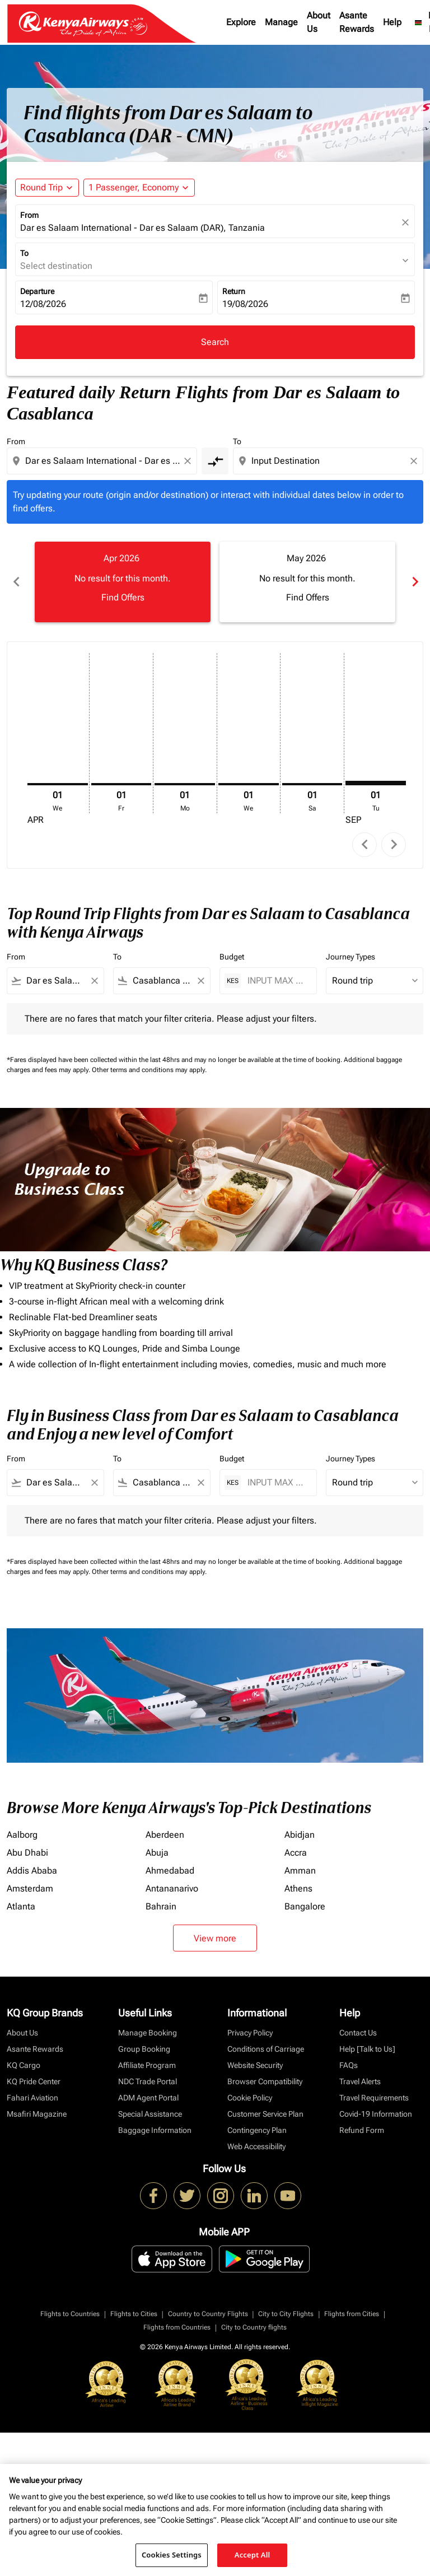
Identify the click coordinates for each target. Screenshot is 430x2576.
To (24, 253)
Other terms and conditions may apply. (149, 1070)
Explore (241, 22)
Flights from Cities (351, 2314)
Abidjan (299, 1834)
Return (233, 291)
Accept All (252, 2555)
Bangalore (304, 1906)
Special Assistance (150, 2113)
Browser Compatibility (264, 2081)
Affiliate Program (147, 2065)
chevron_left (365, 844)
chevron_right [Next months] (414, 581)
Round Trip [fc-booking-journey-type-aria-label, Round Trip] (41, 187)
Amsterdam (30, 1888)
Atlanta (21, 1906)
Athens (298, 1888)
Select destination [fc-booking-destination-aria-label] (56, 265)
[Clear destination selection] (415, 461)
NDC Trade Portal (147, 2081)
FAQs (348, 2065)
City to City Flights (286, 2314)
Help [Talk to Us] (367, 2048)
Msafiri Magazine (37, 2113)
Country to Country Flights (208, 2314)
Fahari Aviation (32, 2097)
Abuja (157, 1852)
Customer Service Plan (265, 2113)
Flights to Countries (70, 2314)
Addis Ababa (32, 1870)
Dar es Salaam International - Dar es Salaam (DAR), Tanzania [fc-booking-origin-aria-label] (142, 227)
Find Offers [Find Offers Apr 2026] (122, 597)
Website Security (255, 2065)
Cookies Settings (172, 2555)
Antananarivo (172, 1888)
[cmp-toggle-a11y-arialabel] (215, 461)
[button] (139, 188)
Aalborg (22, 1834)
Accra (295, 1852)
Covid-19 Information (375, 2113)
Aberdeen (165, 1834)
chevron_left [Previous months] (16, 581)
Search (215, 342)
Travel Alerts (360, 2081)
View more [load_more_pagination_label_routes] (215, 1938)
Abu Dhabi (27, 1852)
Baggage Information (154, 2130)
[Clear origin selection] (189, 461)
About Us (318, 22)
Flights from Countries (177, 2327)
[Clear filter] (94, 981)
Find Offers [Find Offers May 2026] (307, 597)
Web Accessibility (256, 2146)
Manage (281, 22)
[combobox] (103, 461)
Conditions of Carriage (265, 2048)
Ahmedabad (170, 1870)
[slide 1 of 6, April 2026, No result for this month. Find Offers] (123, 582)
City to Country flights (254, 2327)
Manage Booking (147, 2032)
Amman (300, 1870)
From (29, 215)
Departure (37, 291)
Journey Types (350, 956)
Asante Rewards (356, 22)
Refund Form (361, 2130)
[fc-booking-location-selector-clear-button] (407, 222)
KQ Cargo (23, 2065)
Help (392, 22)
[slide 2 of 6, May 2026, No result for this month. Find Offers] (307, 582)
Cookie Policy (249, 2097)
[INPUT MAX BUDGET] (276, 980)
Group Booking (144, 2048)
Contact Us (358, 2032)
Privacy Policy (250, 2032)
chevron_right (394, 844)
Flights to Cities (133, 2314)
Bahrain (161, 1906)
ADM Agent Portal (148, 2097)
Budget (231, 956)
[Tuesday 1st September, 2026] (375, 783)
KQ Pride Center (33, 2081)
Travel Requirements (374, 2097)
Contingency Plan (257, 2130)
